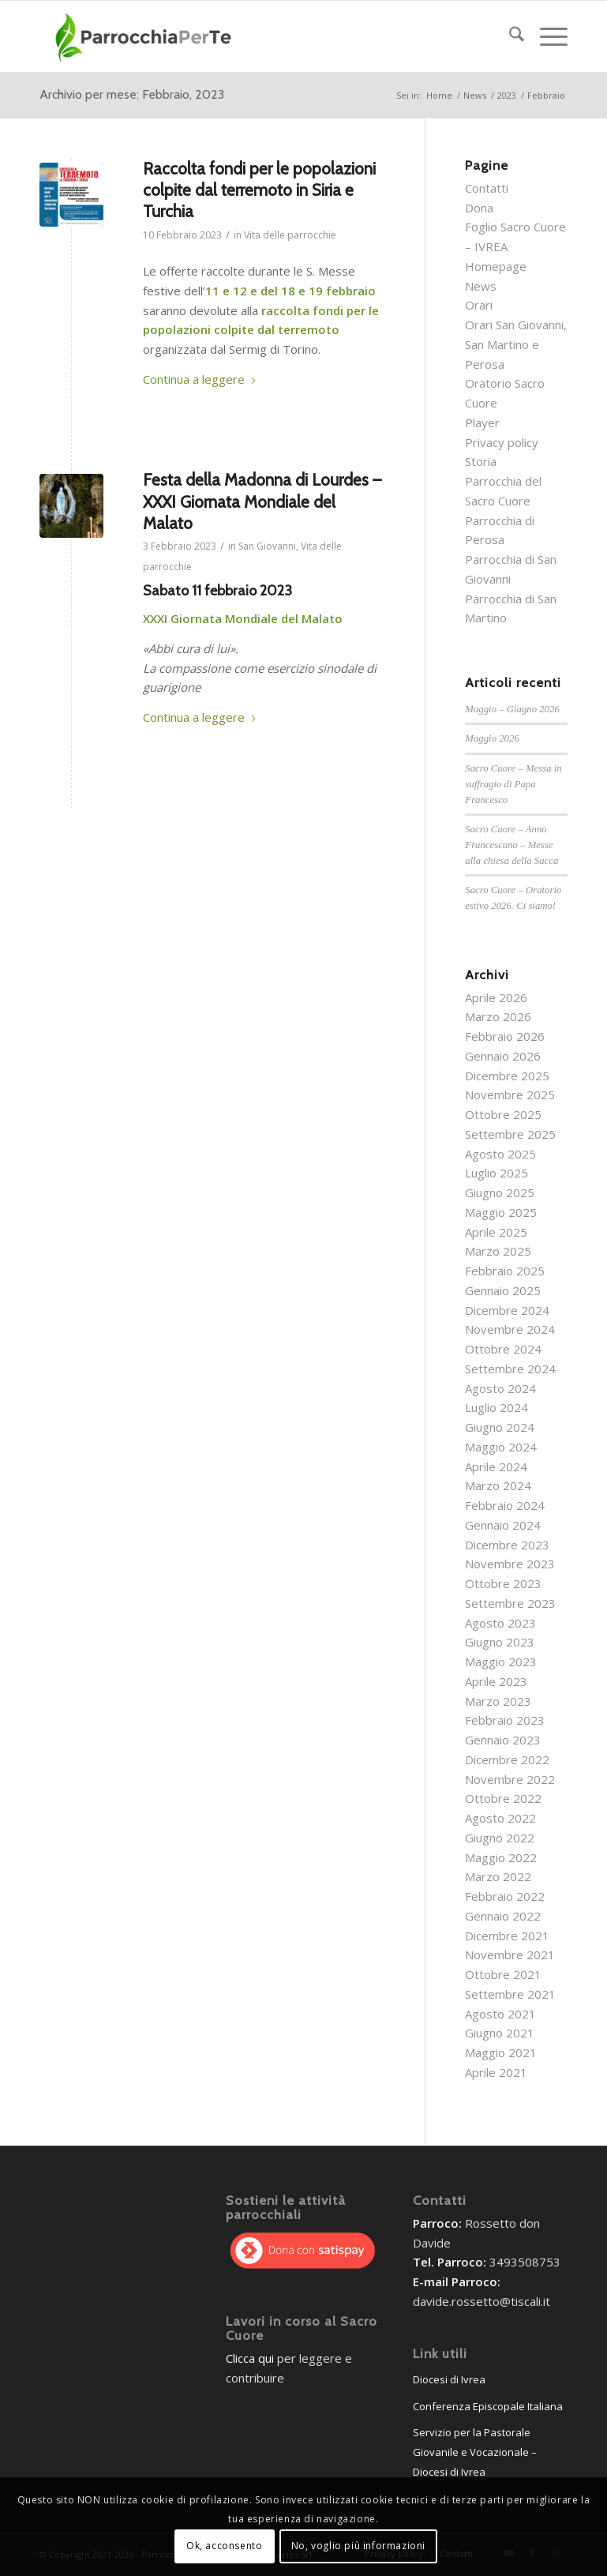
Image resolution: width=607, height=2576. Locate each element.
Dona (479, 208)
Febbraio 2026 (505, 1036)
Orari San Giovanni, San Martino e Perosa (516, 344)
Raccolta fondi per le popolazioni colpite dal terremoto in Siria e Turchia (259, 190)
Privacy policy (501, 442)
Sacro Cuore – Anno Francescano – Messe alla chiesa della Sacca (511, 845)
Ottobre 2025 (503, 1114)
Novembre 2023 (510, 1564)
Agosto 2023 (500, 1623)
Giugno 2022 (499, 1838)
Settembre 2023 (510, 1603)
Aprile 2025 (496, 1232)
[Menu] (546, 36)
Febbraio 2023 (505, 1720)
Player (482, 422)
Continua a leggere (200, 379)
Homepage (495, 266)
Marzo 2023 (498, 1701)
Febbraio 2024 (505, 1505)
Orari (479, 305)
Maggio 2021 (501, 2052)
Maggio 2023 (501, 1661)
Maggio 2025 (501, 1212)
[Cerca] (508, 36)
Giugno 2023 (499, 1642)
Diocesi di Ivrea (449, 2379)
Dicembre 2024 (507, 1310)
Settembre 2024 (510, 1368)
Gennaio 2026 (503, 1056)
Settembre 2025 (510, 1134)
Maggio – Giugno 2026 (512, 709)
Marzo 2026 (498, 1016)
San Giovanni (267, 546)
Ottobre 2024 (503, 1349)
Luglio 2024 (496, 1407)
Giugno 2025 (499, 1192)
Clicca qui (250, 2358)
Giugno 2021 (499, 2033)
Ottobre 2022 (503, 1798)
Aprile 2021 (496, 2072)
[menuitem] (508, 36)
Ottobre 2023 (503, 1583)
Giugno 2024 (499, 1427)
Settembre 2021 (510, 1994)
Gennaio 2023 (503, 1740)
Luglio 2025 (496, 1173)
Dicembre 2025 (507, 1075)
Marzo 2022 (498, 1876)
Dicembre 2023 (507, 1545)
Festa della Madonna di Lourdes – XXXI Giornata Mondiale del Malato (262, 501)
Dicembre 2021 (507, 1935)
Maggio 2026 (492, 738)
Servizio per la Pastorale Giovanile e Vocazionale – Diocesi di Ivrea (475, 2452)
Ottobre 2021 (503, 1974)
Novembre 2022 (510, 1779)
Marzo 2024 (498, 1485)
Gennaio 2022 (503, 1916)
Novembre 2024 (510, 1329)
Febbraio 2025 (505, 1271)
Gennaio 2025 (503, 1290)
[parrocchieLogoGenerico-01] (144, 36)
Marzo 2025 (498, 1251)
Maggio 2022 (501, 1857)
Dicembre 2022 (507, 1759)
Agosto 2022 (500, 1818)
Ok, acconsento (224, 2545)
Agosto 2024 (500, 1388)
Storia (480, 461)
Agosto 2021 (500, 2014)
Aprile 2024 (496, 1466)
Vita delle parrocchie (290, 235)
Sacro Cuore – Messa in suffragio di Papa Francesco (513, 784)
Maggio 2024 (501, 1447)
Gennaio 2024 (503, 1525)
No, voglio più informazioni (358, 2545)
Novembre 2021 (510, 1954)
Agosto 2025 (500, 1154)
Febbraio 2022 (505, 1896)
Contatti (486, 188)
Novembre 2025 (510, 1094)
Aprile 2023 (496, 1681)
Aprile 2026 (496, 997)
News (480, 286)
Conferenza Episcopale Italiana (488, 2406)
